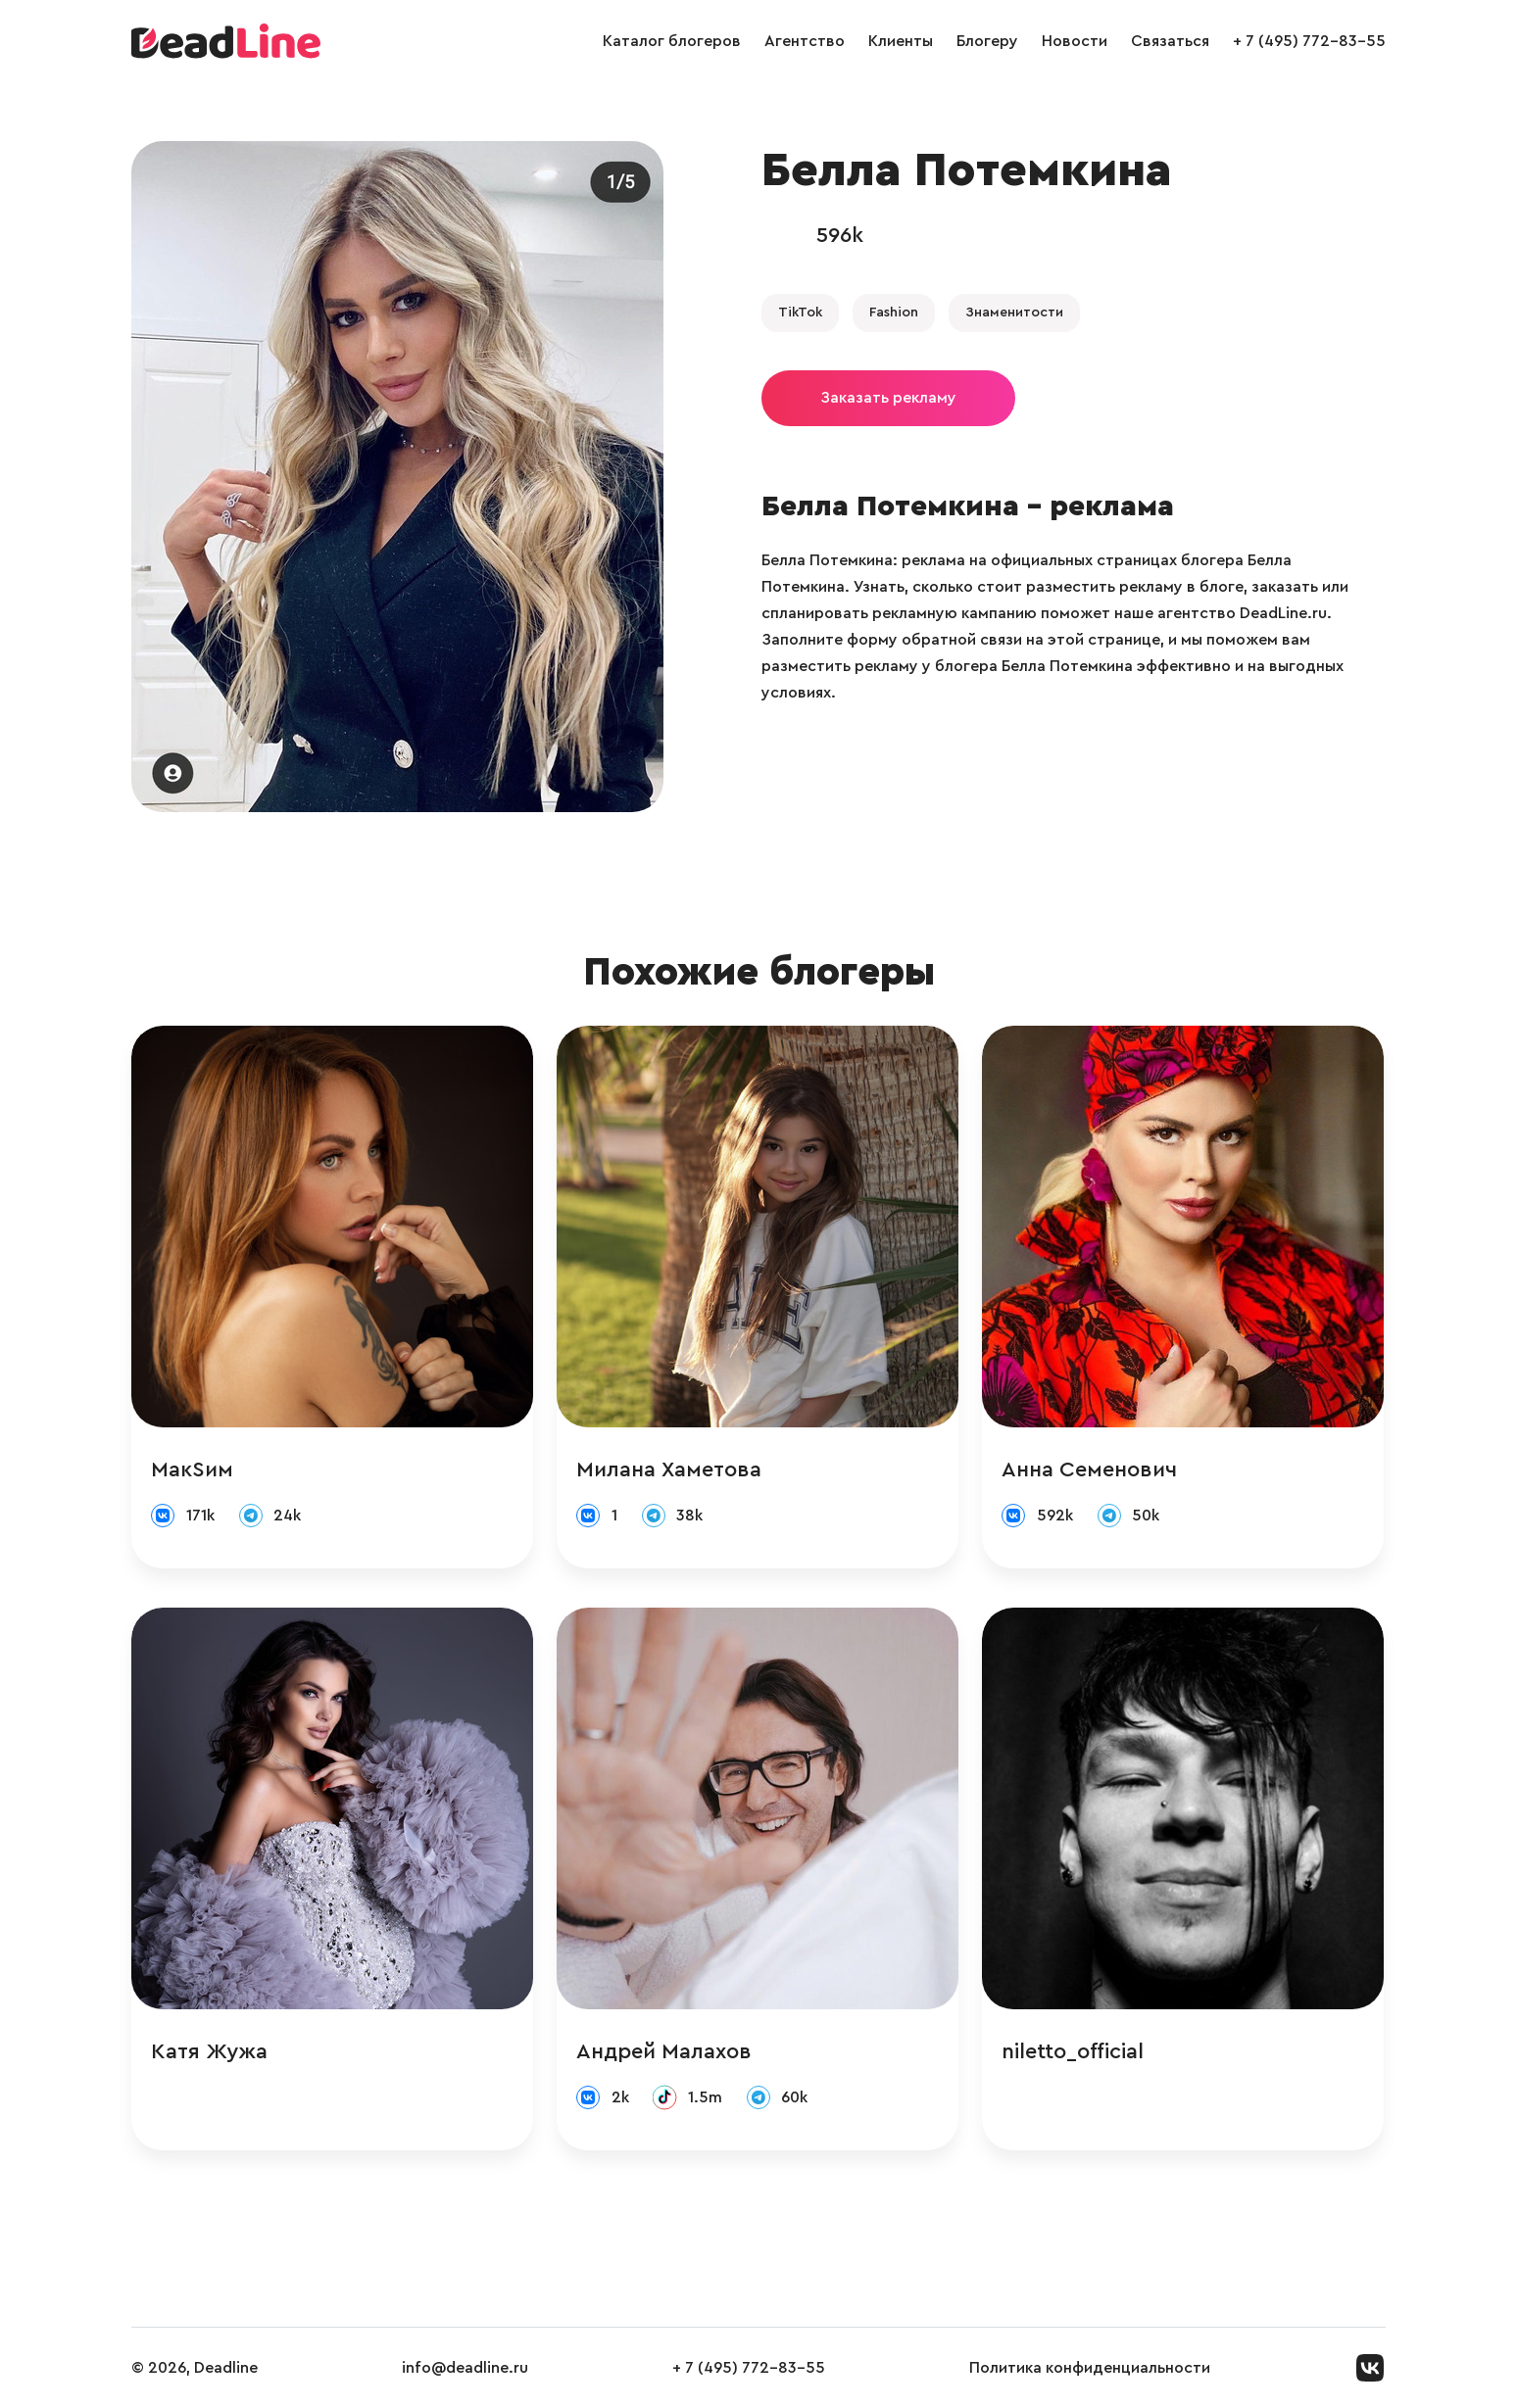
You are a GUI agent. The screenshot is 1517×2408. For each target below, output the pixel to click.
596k (839, 235)
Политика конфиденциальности (1089, 2368)
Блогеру (987, 41)
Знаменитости (1014, 312)
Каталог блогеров (672, 41)
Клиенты (900, 41)
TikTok (800, 312)
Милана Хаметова (668, 1469)
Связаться (1170, 41)
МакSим (192, 1469)
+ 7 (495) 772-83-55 (1309, 41)
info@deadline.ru (465, 2368)
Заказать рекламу (888, 398)
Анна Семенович (1089, 1469)
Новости (1074, 41)
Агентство (804, 41)
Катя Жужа (209, 2051)
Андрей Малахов (664, 2051)
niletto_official (1073, 2051)
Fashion (893, 312)
